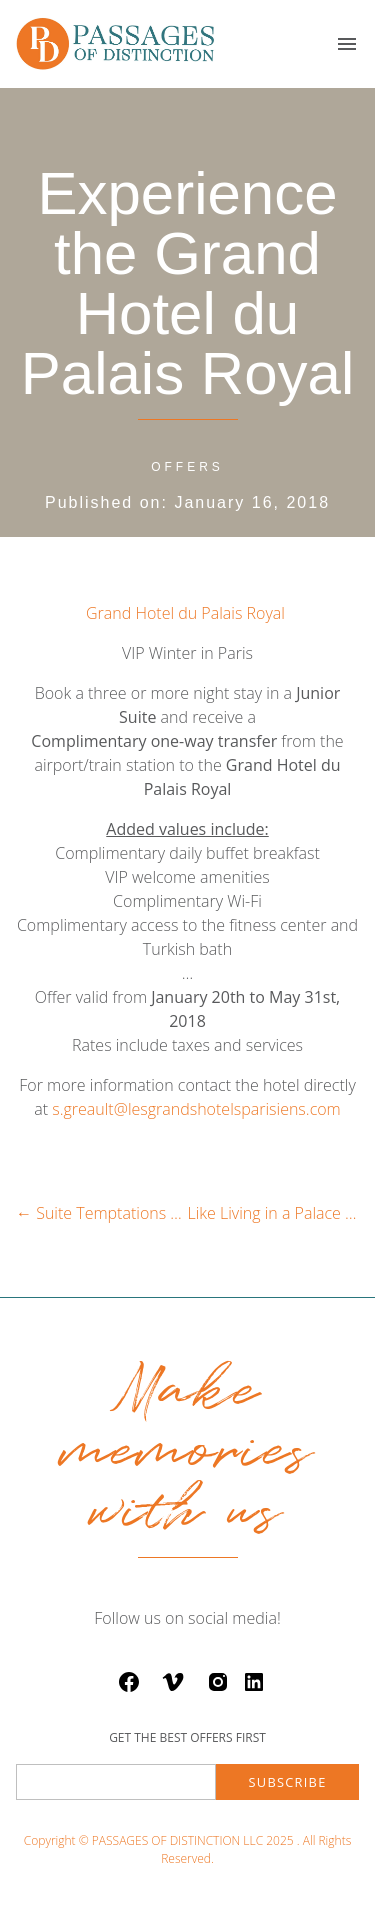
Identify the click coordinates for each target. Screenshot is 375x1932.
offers (187, 467)
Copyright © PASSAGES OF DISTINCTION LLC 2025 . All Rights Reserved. (187, 1849)
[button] (347, 44)
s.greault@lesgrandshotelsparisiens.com (196, 1109)
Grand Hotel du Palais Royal (187, 613)
